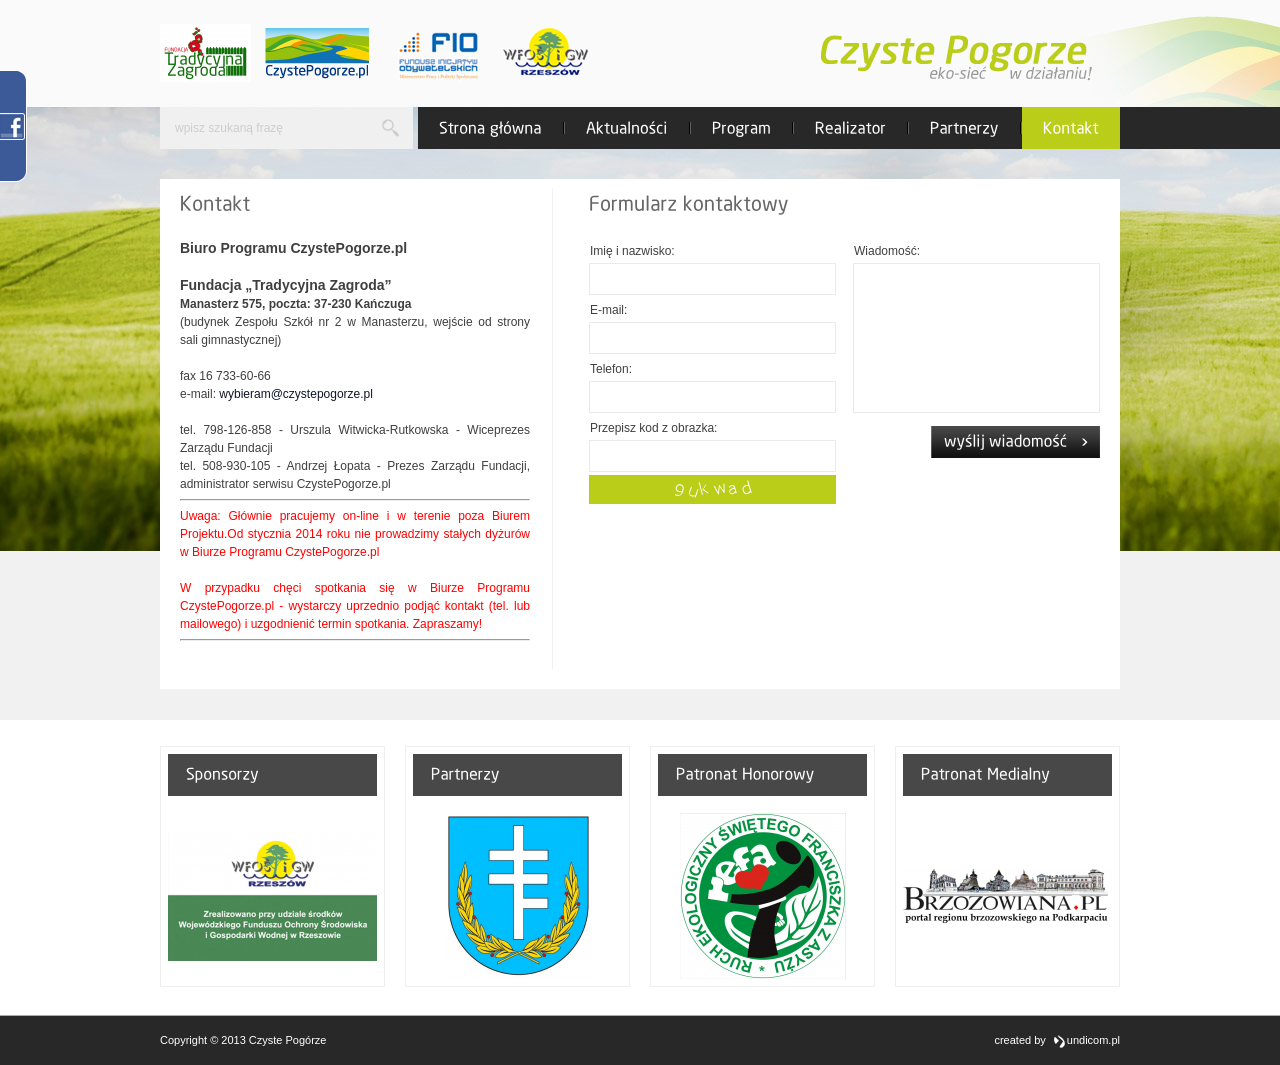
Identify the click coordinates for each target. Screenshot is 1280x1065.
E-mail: (608, 310)
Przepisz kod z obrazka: (653, 428)
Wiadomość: (887, 251)
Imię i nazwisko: (632, 251)
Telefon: (611, 369)
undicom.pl (1086, 1041)
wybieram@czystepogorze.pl (296, 394)
